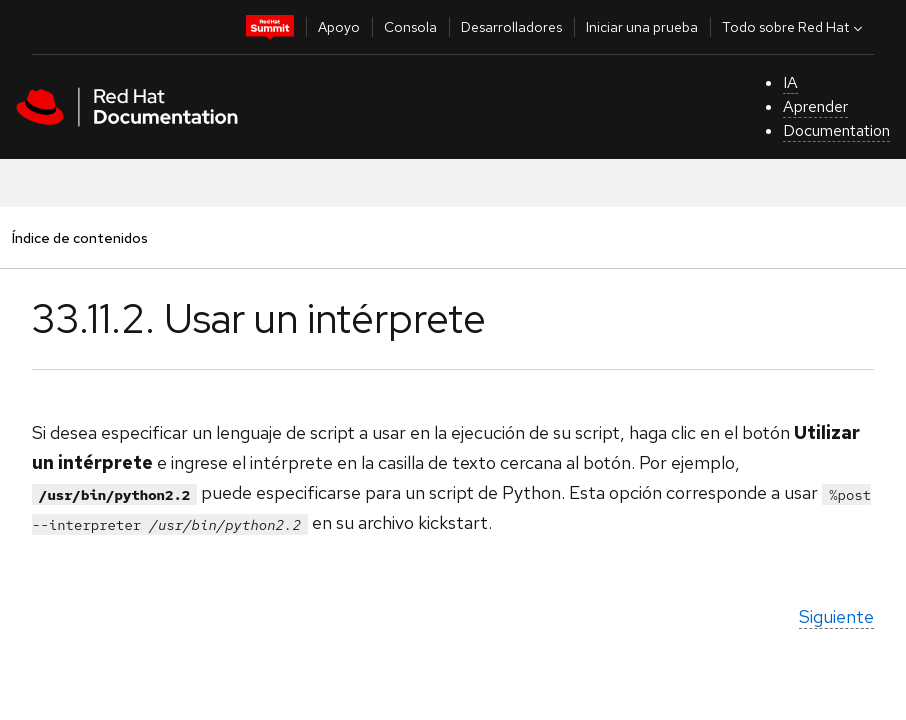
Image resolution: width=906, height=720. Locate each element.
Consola (410, 27)
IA (790, 82)
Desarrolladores (511, 27)
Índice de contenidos (79, 237)
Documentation (836, 130)
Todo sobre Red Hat (794, 27)
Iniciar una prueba (642, 27)
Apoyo (339, 27)
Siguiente (836, 616)
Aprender (815, 106)
